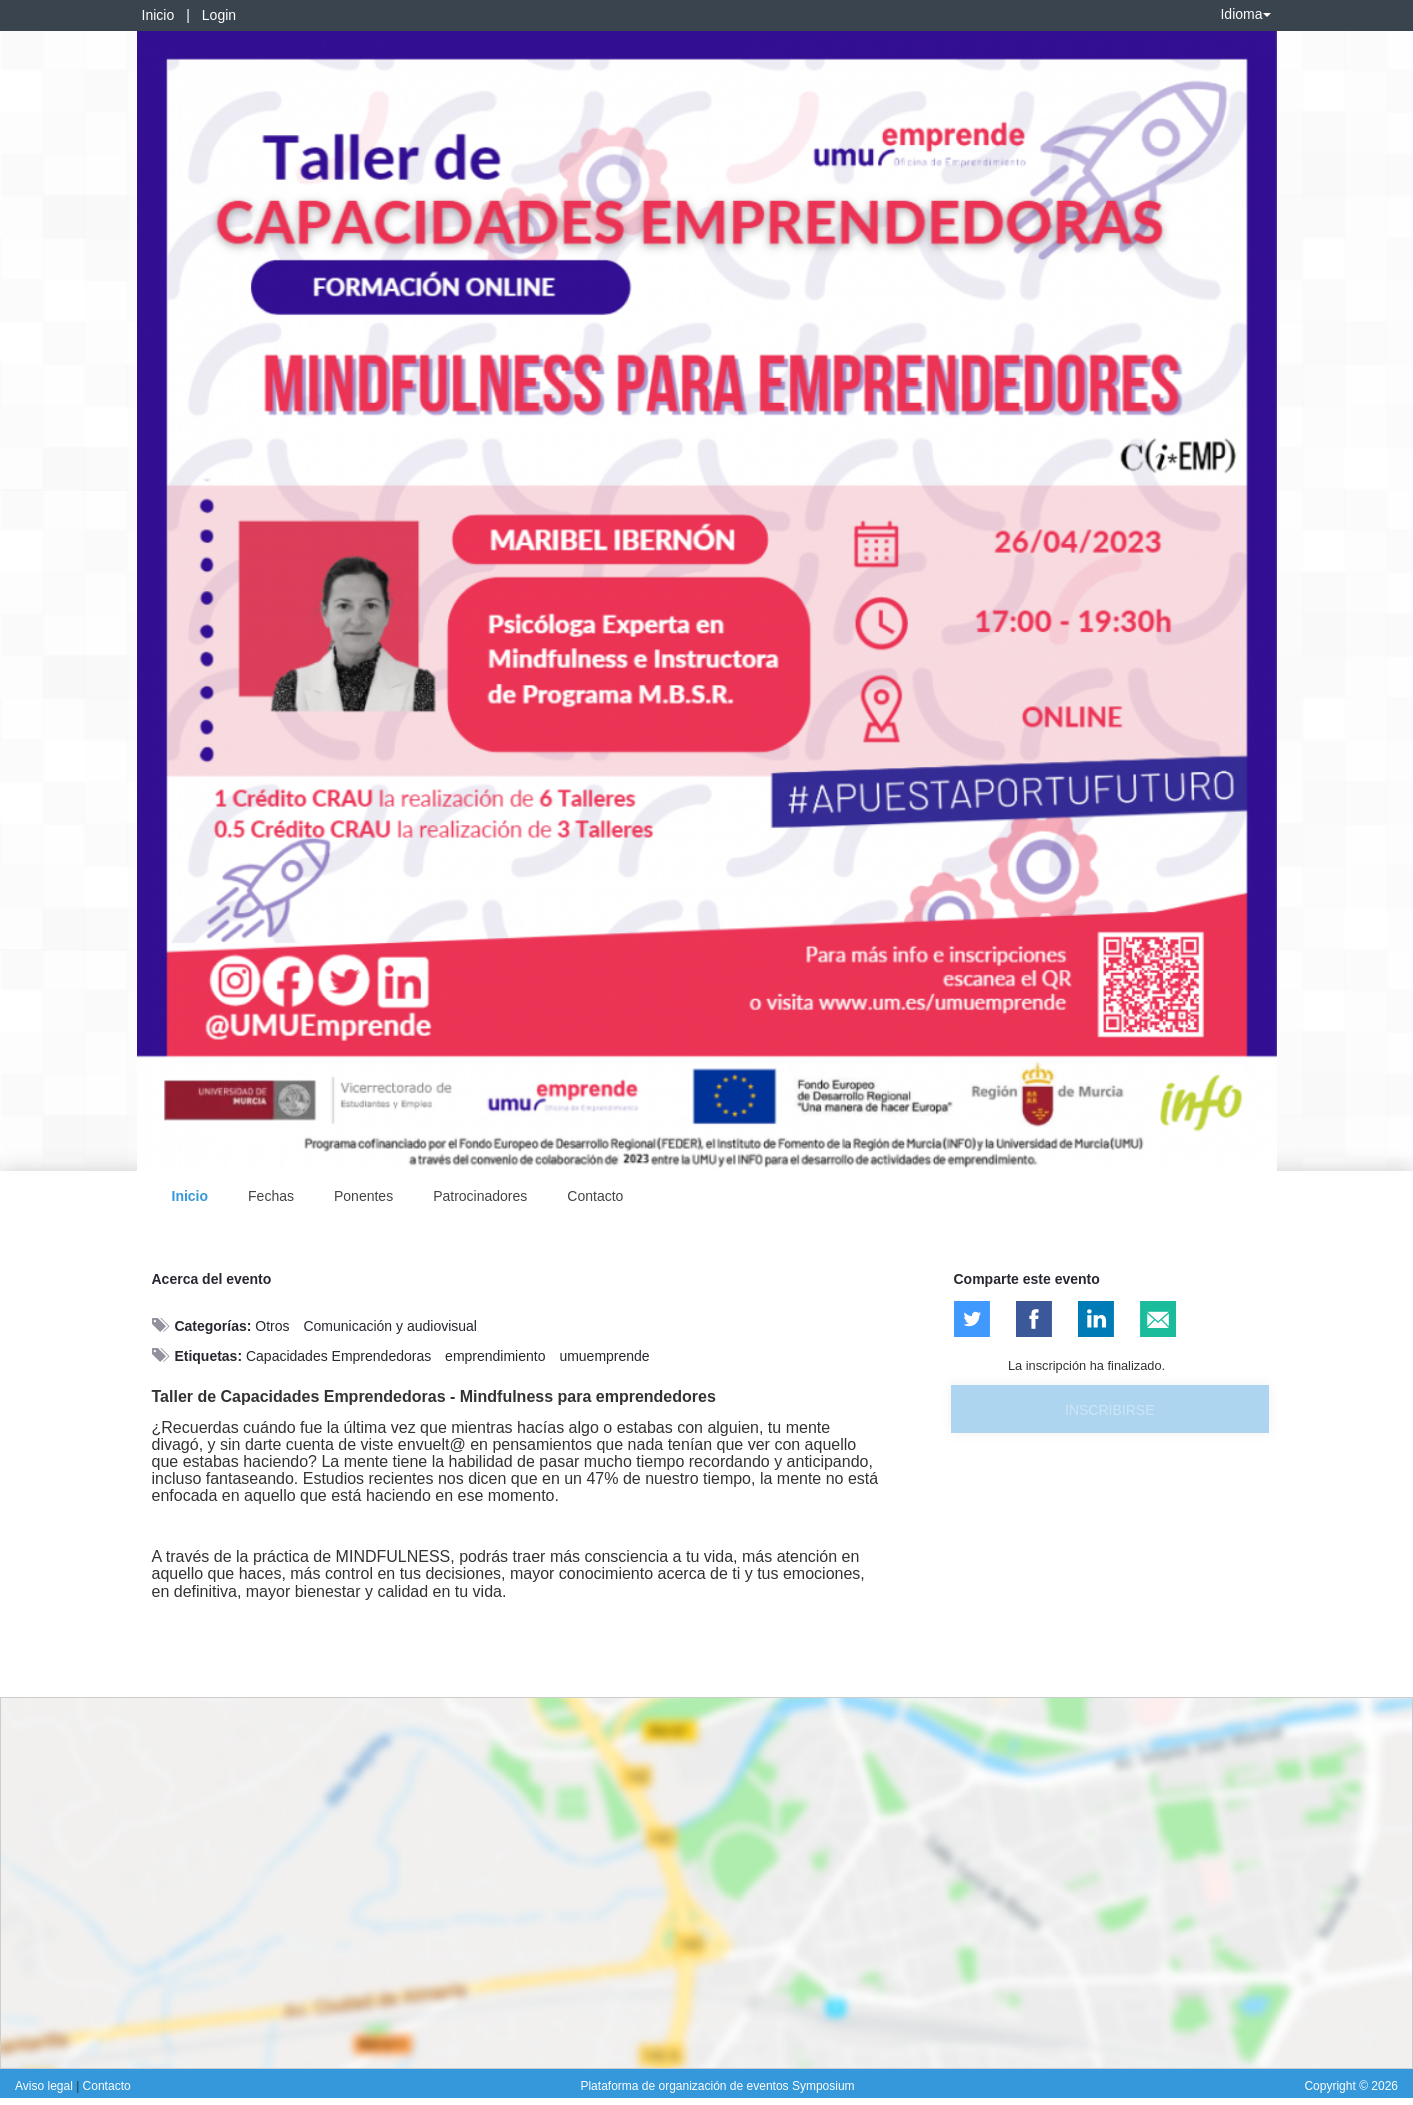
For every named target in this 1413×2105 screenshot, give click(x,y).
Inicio (158, 15)
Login (219, 15)
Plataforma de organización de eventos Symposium (717, 2086)
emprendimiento (495, 1356)
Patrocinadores (480, 1196)
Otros (272, 1326)
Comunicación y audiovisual (390, 1326)
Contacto (595, 1196)
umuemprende (604, 1356)
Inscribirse (1109, 1410)
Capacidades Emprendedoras (338, 1356)
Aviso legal (45, 2086)
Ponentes (363, 1196)
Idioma (1245, 14)
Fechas (271, 1196)
